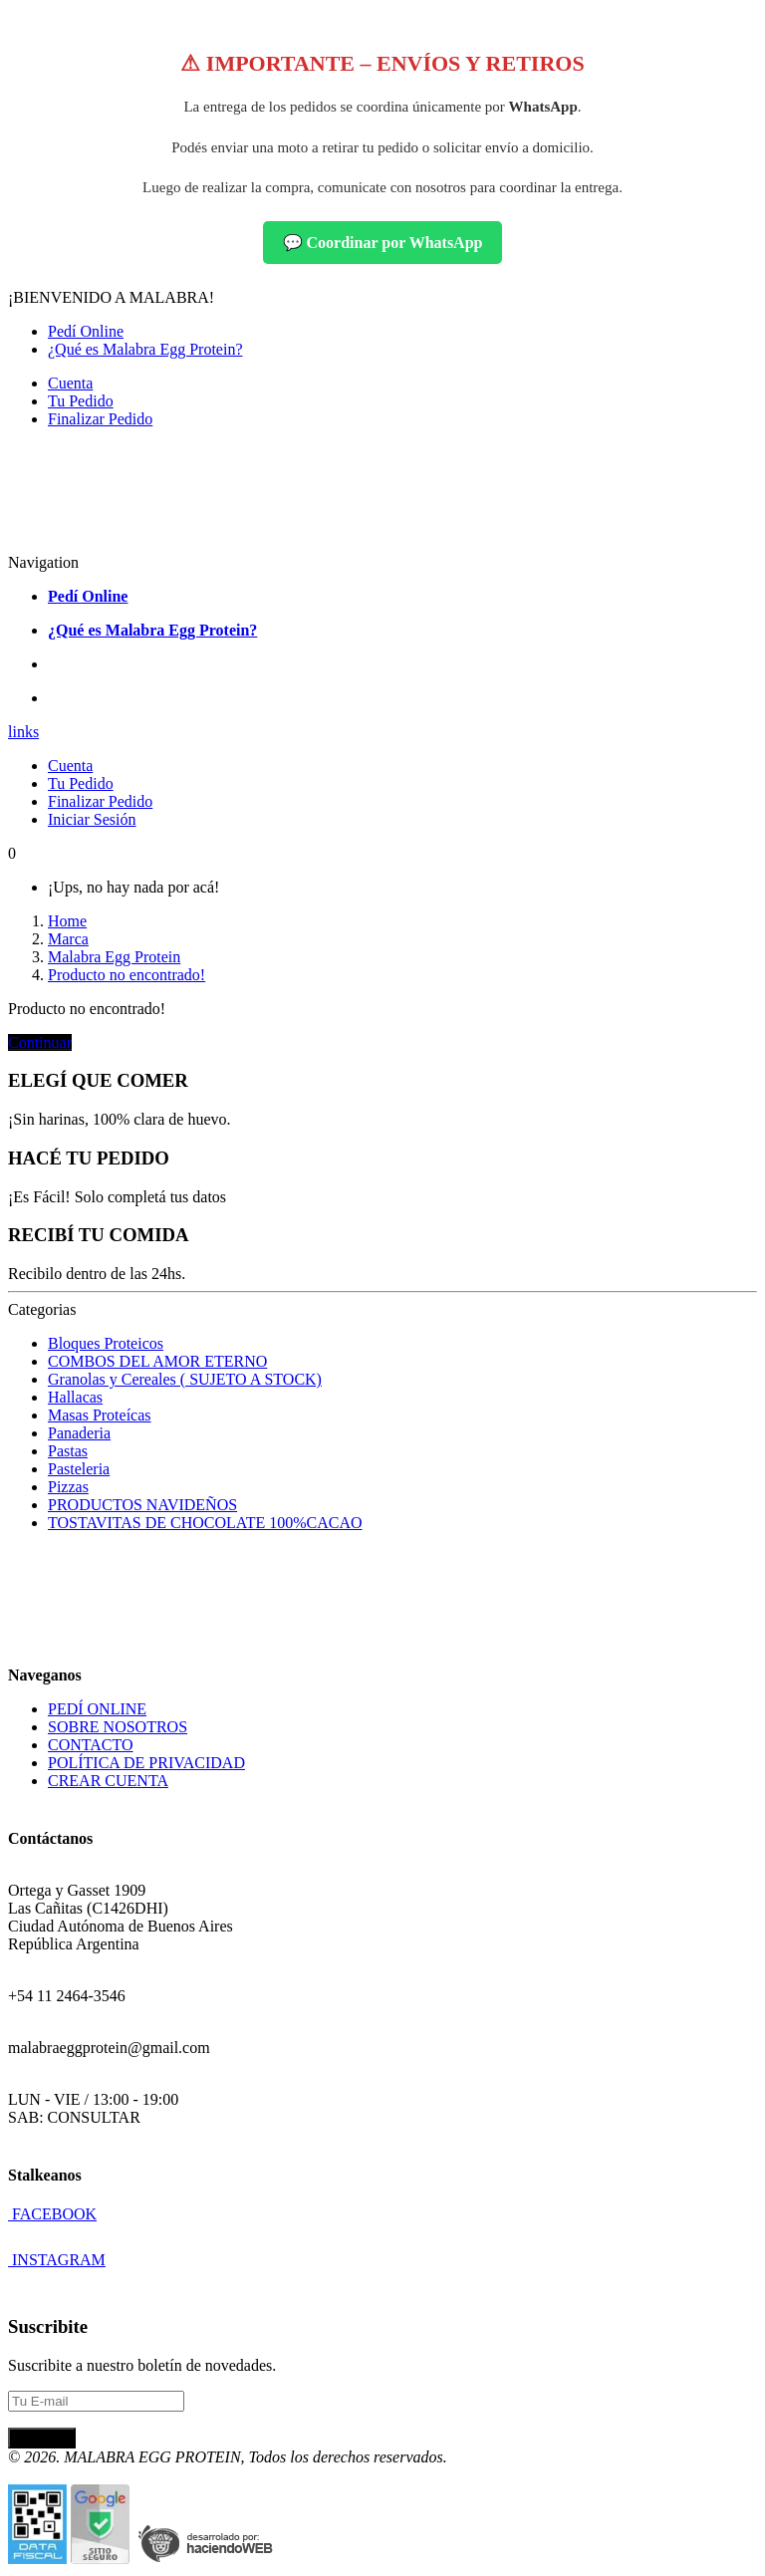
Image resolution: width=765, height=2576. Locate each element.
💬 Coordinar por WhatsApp (383, 242)
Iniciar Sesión (91, 819)
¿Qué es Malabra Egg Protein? (145, 349)
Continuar (40, 1042)
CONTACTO (90, 1744)
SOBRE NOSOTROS (117, 1726)
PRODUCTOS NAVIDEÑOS (142, 1504)
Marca (68, 938)
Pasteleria (79, 1468)
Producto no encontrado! (126, 974)
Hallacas (75, 1397)
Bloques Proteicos (105, 1343)
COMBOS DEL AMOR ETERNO (157, 1361)
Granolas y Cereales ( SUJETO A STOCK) (185, 1379)
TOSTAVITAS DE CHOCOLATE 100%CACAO (205, 1522)
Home (67, 920)
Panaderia (79, 1432)
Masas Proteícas (99, 1415)
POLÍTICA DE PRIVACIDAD (146, 1762)
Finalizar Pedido (100, 418)
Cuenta (70, 383)
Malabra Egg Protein (114, 956)
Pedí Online (86, 331)
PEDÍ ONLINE (97, 1708)
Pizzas (68, 1486)
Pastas (68, 1450)
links (23, 731)
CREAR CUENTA (108, 1780)
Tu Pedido (81, 400)
